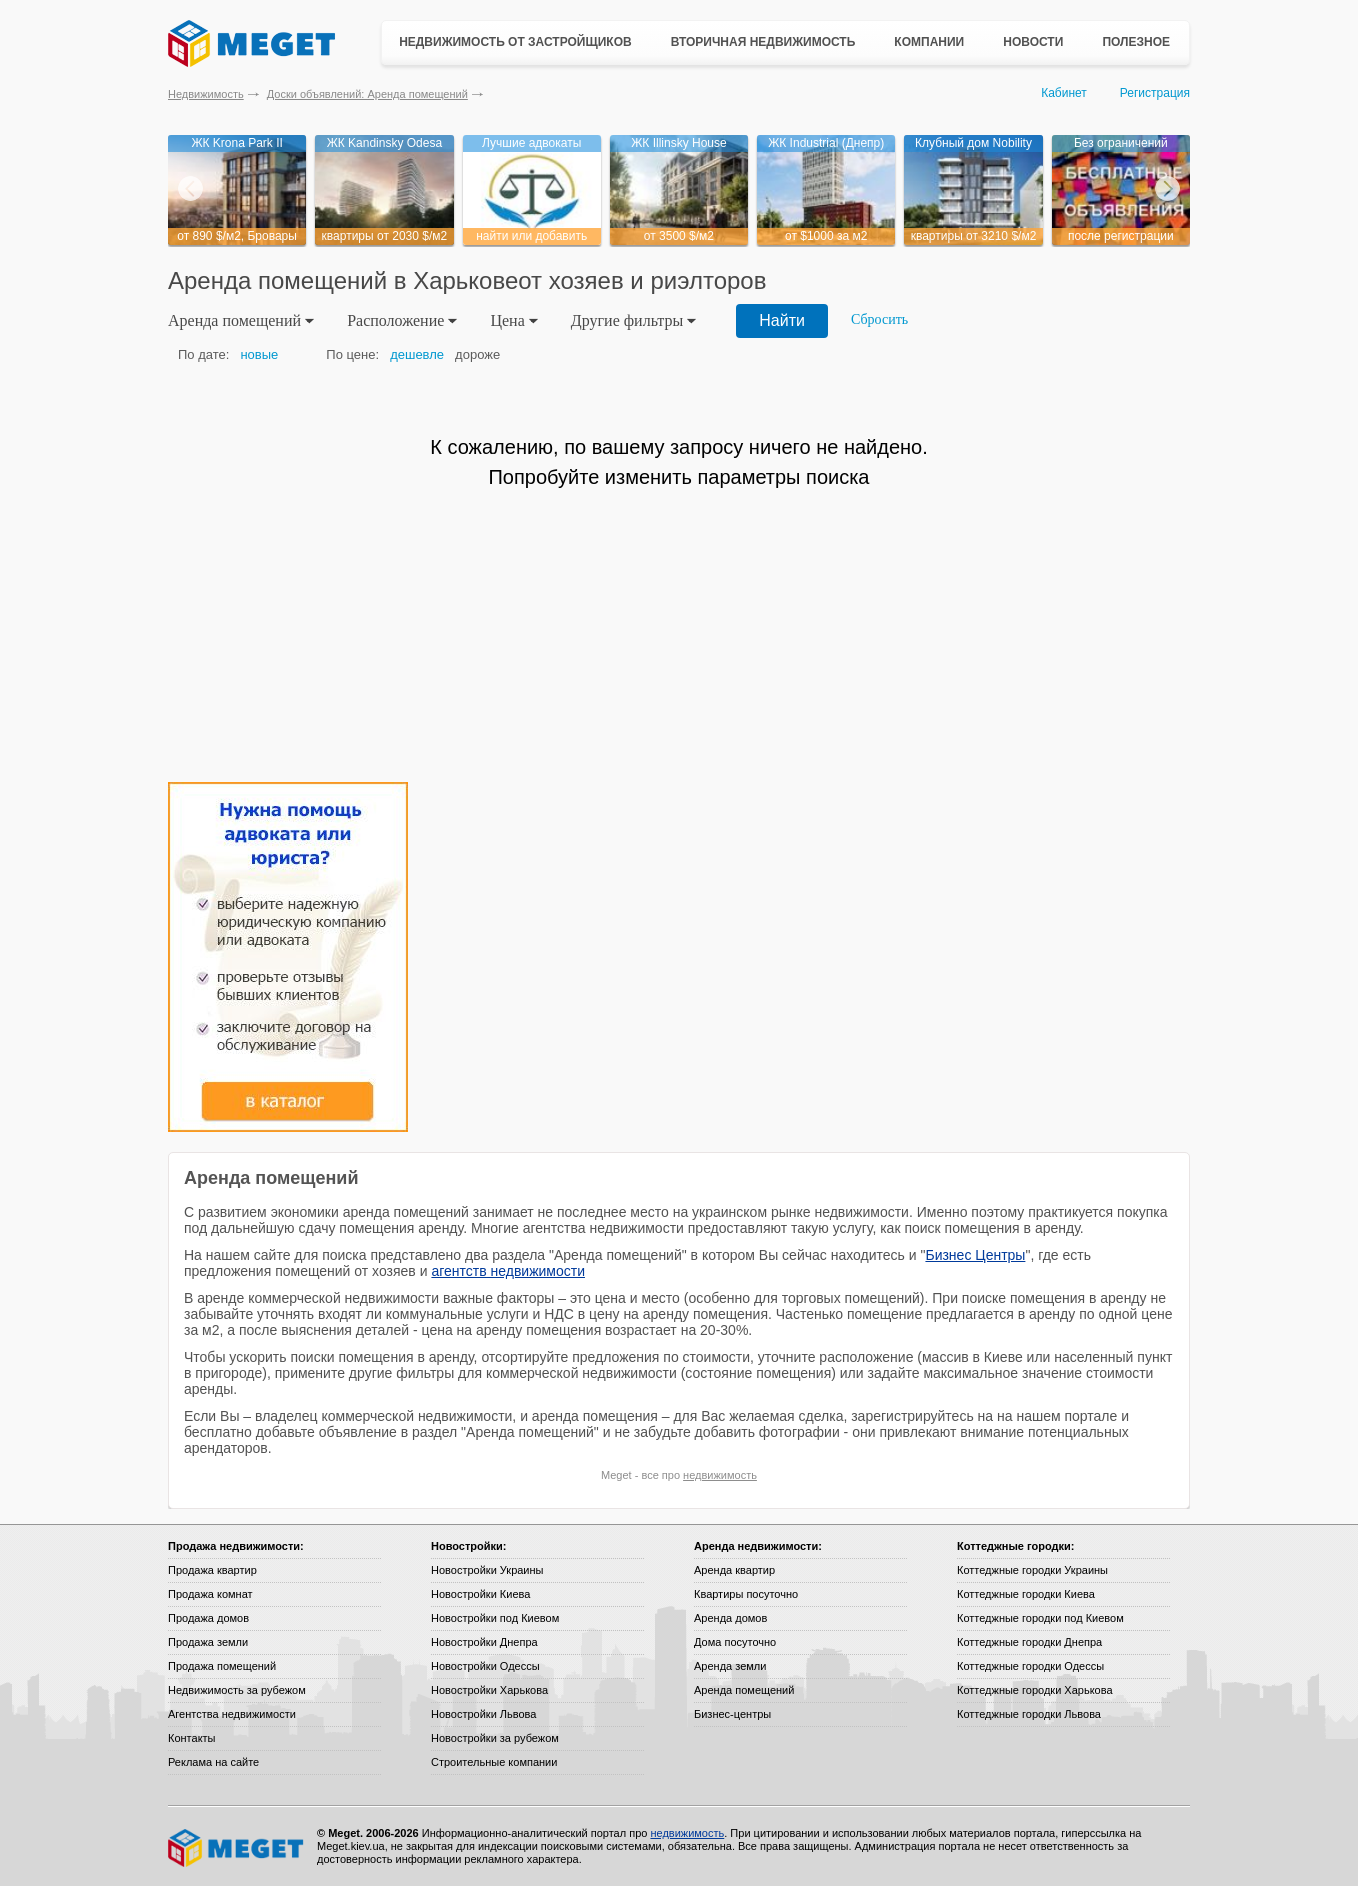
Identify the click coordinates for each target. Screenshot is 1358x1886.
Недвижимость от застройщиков (515, 42)
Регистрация (1155, 93)
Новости (1033, 42)
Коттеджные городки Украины (1032, 1570)
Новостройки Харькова (489, 1690)
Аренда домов (730, 1618)
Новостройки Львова (483, 1714)
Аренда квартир (734, 1570)
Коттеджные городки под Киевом (1040, 1618)
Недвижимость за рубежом (237, 1690)
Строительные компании (494, 1762)
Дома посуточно (735, 1642)
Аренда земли (730, 1666)
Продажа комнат (210, 1594)
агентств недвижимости (508, 1271)
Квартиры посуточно (746, 1594)
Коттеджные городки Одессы (1030, 1666)
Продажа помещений (222, 1666)
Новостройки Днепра (484, 1642)
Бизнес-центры (732, 1714)
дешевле (417, 354)
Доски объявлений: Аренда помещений (367, 94)
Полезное (1136, 42)
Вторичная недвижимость (763, 42)
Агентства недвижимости (232, 1714)
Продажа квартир (212, 1570)
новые (259, 354)
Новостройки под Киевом (495, 1618)
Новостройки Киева (480, 1594)
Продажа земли (208, 1642)
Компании (929, 42)
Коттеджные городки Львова (1029, 1714)
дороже (477, 354)
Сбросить (879, 319)
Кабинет (1064, 93)
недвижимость (720, 1475)
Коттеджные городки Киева (1026, 1594)
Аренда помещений (744, 1690)
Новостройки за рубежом (495, 1738)
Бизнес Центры (975, 1255)
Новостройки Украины (487, 1570)
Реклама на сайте (213, 1762)
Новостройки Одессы (485, 1666)
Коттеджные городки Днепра (1029, 1642)
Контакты (192, 1738)
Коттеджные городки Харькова (1035, 1690)
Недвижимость (206, 94)
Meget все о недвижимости (237, 1848)
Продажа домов (208, 1618)
